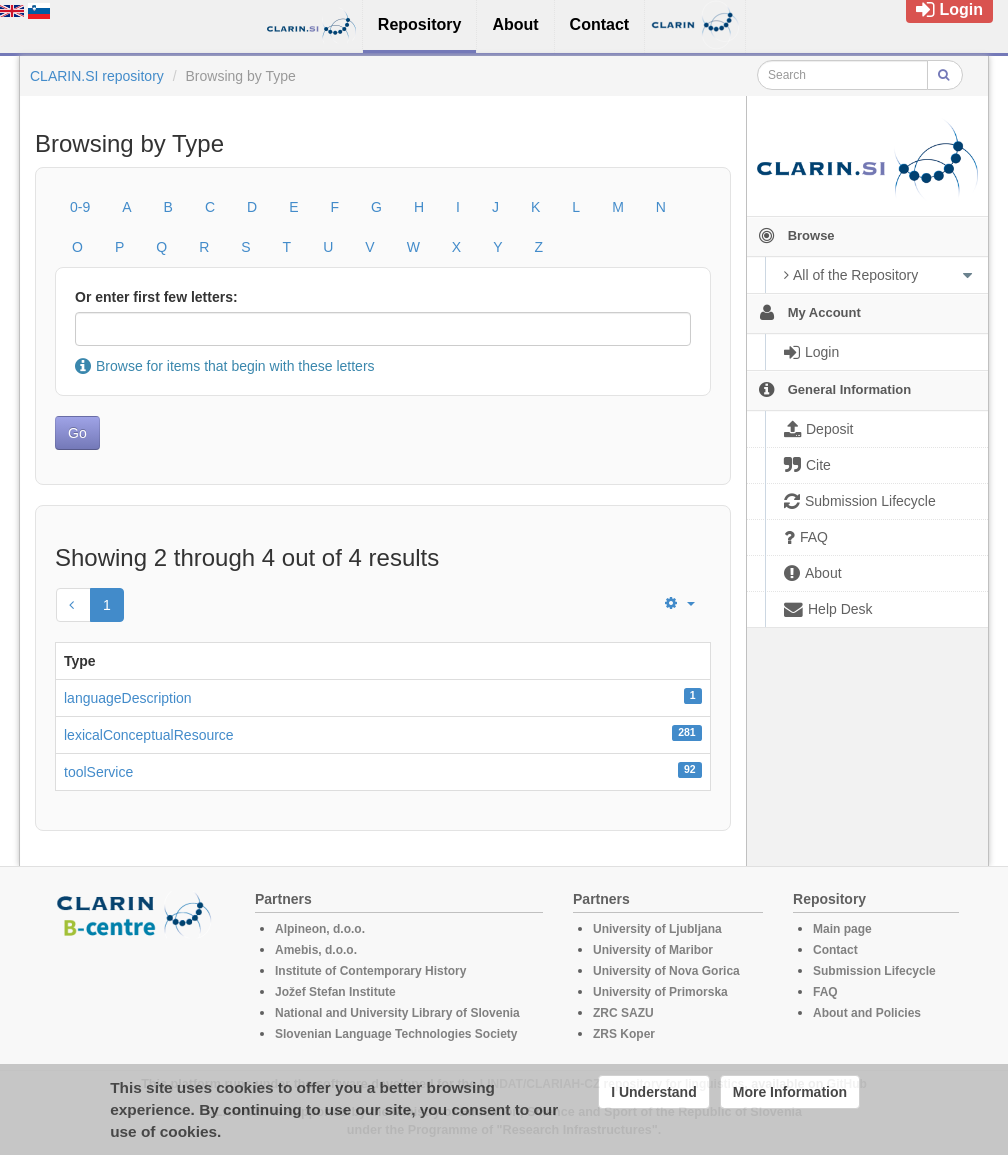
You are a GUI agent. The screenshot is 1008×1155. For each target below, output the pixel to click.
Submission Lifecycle (874, 971)
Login (949, 9)
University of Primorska (660, 992)
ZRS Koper (624, 1034)
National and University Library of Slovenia (397, 1013)
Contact (835, 950)
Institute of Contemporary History (370, 971)
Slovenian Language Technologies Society (396, 1034)
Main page (842, 929)
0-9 (80, 207)
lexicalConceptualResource (149, 735)
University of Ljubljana (657, 929)
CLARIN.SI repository (97, 76)
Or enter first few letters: (156, 297)
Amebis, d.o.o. (316, 950)
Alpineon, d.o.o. (320, 929)
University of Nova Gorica (666, 971)
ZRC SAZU (623, 1013)
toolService (98, 772)
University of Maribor (653, 950)
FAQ (825, 992)
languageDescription (128, 698)
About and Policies (867, 1013)
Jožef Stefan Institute (335, 992)
